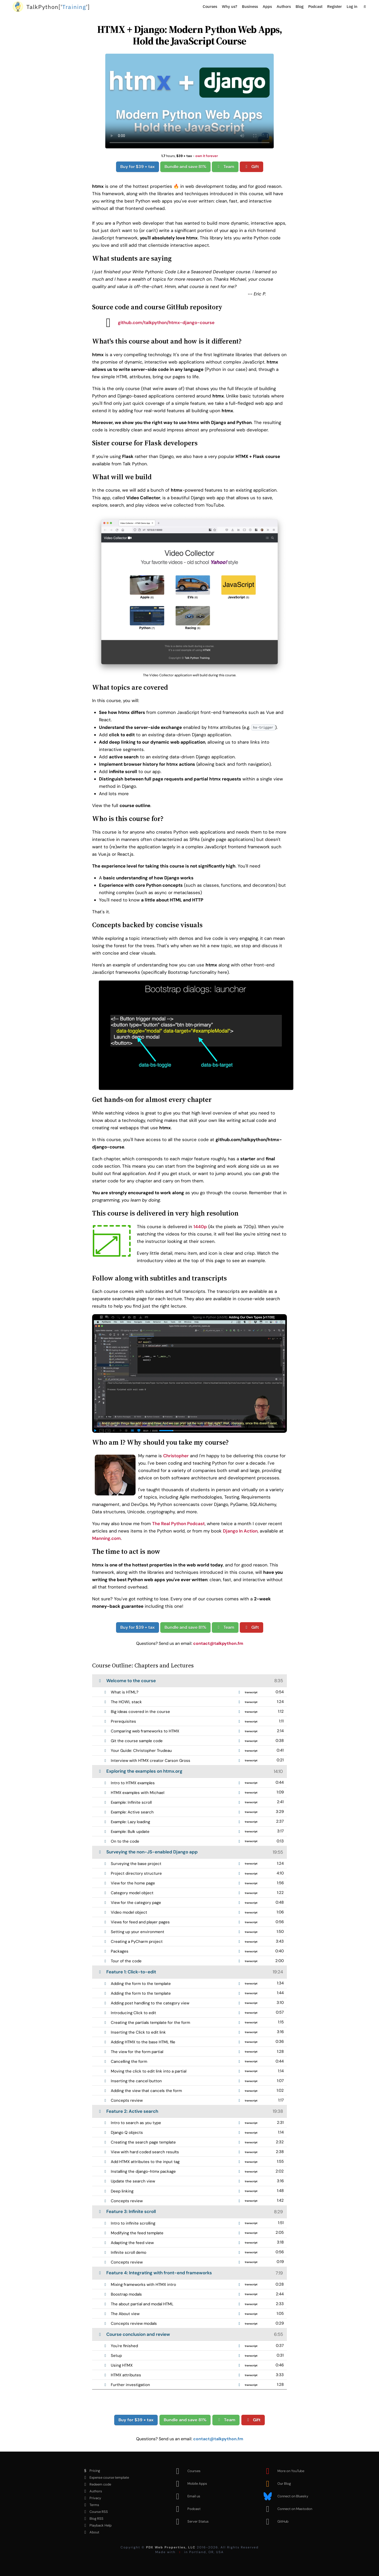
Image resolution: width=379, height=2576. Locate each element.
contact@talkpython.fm (218, 1643)
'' (58, 7)
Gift (251, 166)
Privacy (91, 2498)
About (90, 2532)
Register (334, 6)
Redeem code (96, 2484)
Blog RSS (92, 2518)
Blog (299, 6)
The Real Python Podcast (178, 1523)
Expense (105, 2477)
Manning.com (106, 1538)
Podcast (315, 6)
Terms (90, 2505)
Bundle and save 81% (185, 166)
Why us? (229, 6)
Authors (284, 6)
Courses (210, 6)
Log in (352, 6)
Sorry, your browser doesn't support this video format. (189, 101)
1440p (200, 1226)
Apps (267, 6)
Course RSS (94, 2511)
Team (225, 166)
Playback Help (96, 2525)
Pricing (90, 2470)
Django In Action (240, 1531)
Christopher (176, 1456)
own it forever (206, 156)
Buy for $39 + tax (137, 166)
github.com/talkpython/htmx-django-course (156, 322)
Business (250, 6)
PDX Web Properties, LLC (171, 2547)
